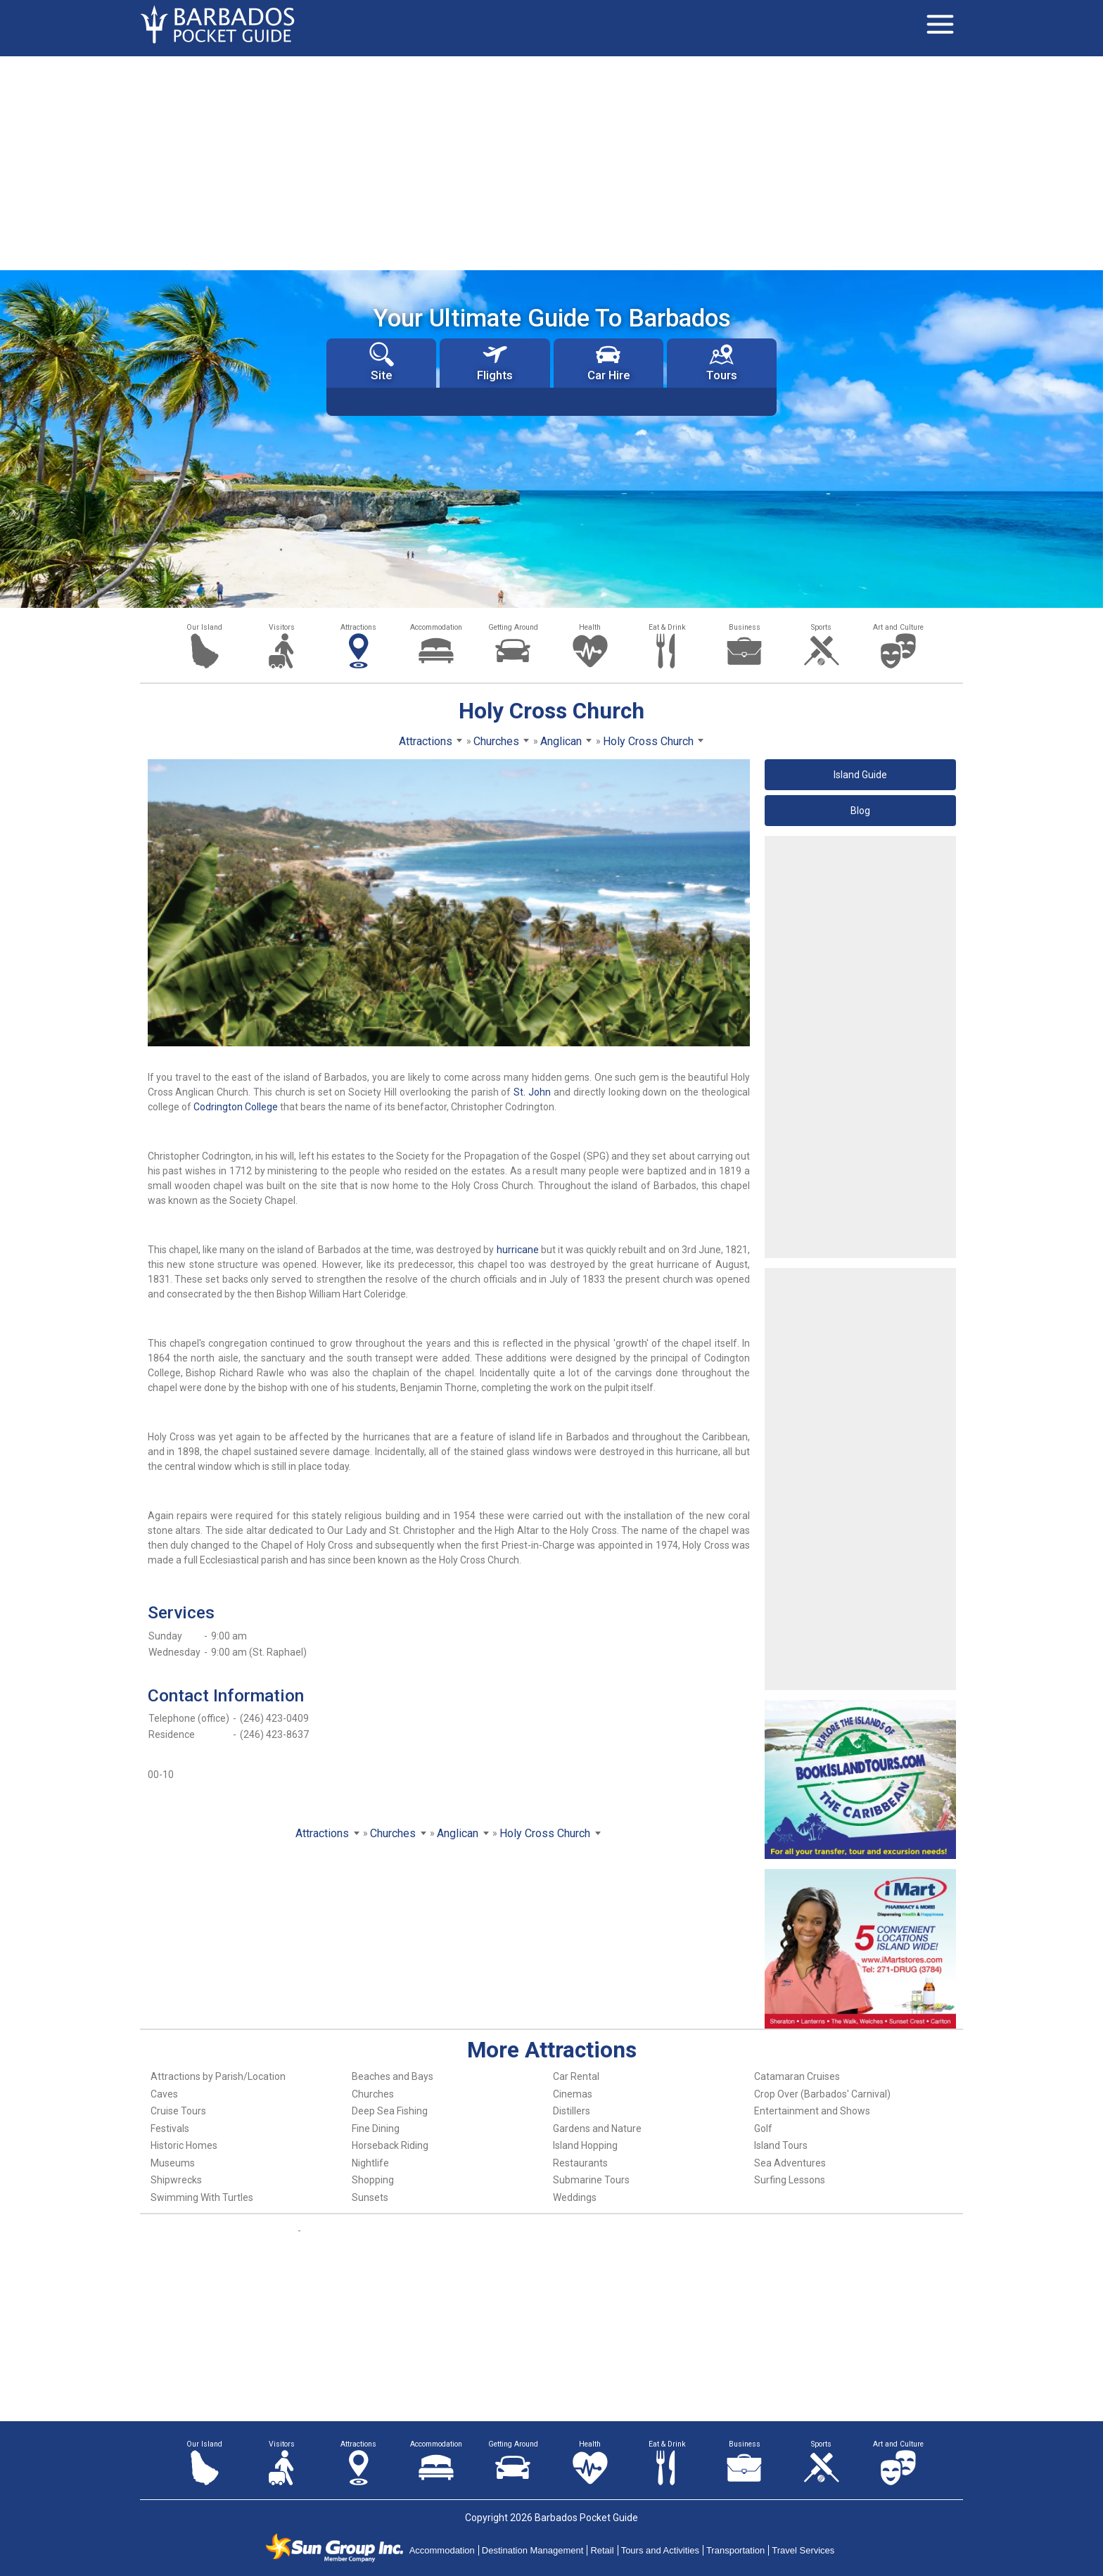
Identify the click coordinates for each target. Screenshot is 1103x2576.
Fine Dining (376, 2128)
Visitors (282, 627)
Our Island (204, 627)
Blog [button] (860, 810)
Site (381, 362)
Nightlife (370, 2163)
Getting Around (513, 627)
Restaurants (580, 2163)
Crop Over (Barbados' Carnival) (822, 2094)
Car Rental (576, 2076)
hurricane (518, 1249)
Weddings (575, 2197)
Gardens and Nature (597, 2128)
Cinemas (572, 2094)
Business (744, 627)
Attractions (358, 627)
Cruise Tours (178, 2111)
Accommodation (436, 627)
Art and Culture (898, 627)
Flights (495, 362)
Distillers (571, 2111)
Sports (821, 627)
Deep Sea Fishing (390, 2111)
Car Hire (608, 362)
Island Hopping (585, 2145)
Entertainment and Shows (812, 2111)
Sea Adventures (790, 2163)
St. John (532, 1092)
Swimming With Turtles (202, 2197)
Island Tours (781, 2145)
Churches (373, 2094)
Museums (173, 2163)
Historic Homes (184, 2145)
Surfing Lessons (789, 2179)
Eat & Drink (667, 627)
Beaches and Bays (392, 2076)
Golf (763, 2128)
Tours (721, 362)
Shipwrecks (176, 2179)
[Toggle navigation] (940, 24)
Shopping (373, 2179)
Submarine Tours (591, 2179)
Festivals (170, 2128)
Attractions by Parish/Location (218, 2076)
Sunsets (370, 2197)
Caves (164, 2094)
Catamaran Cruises (797, 2076)
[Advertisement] (551, 161)
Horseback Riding (390, 2145)
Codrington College (235, 1106)
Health (590, 627)
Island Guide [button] (860, 774)
